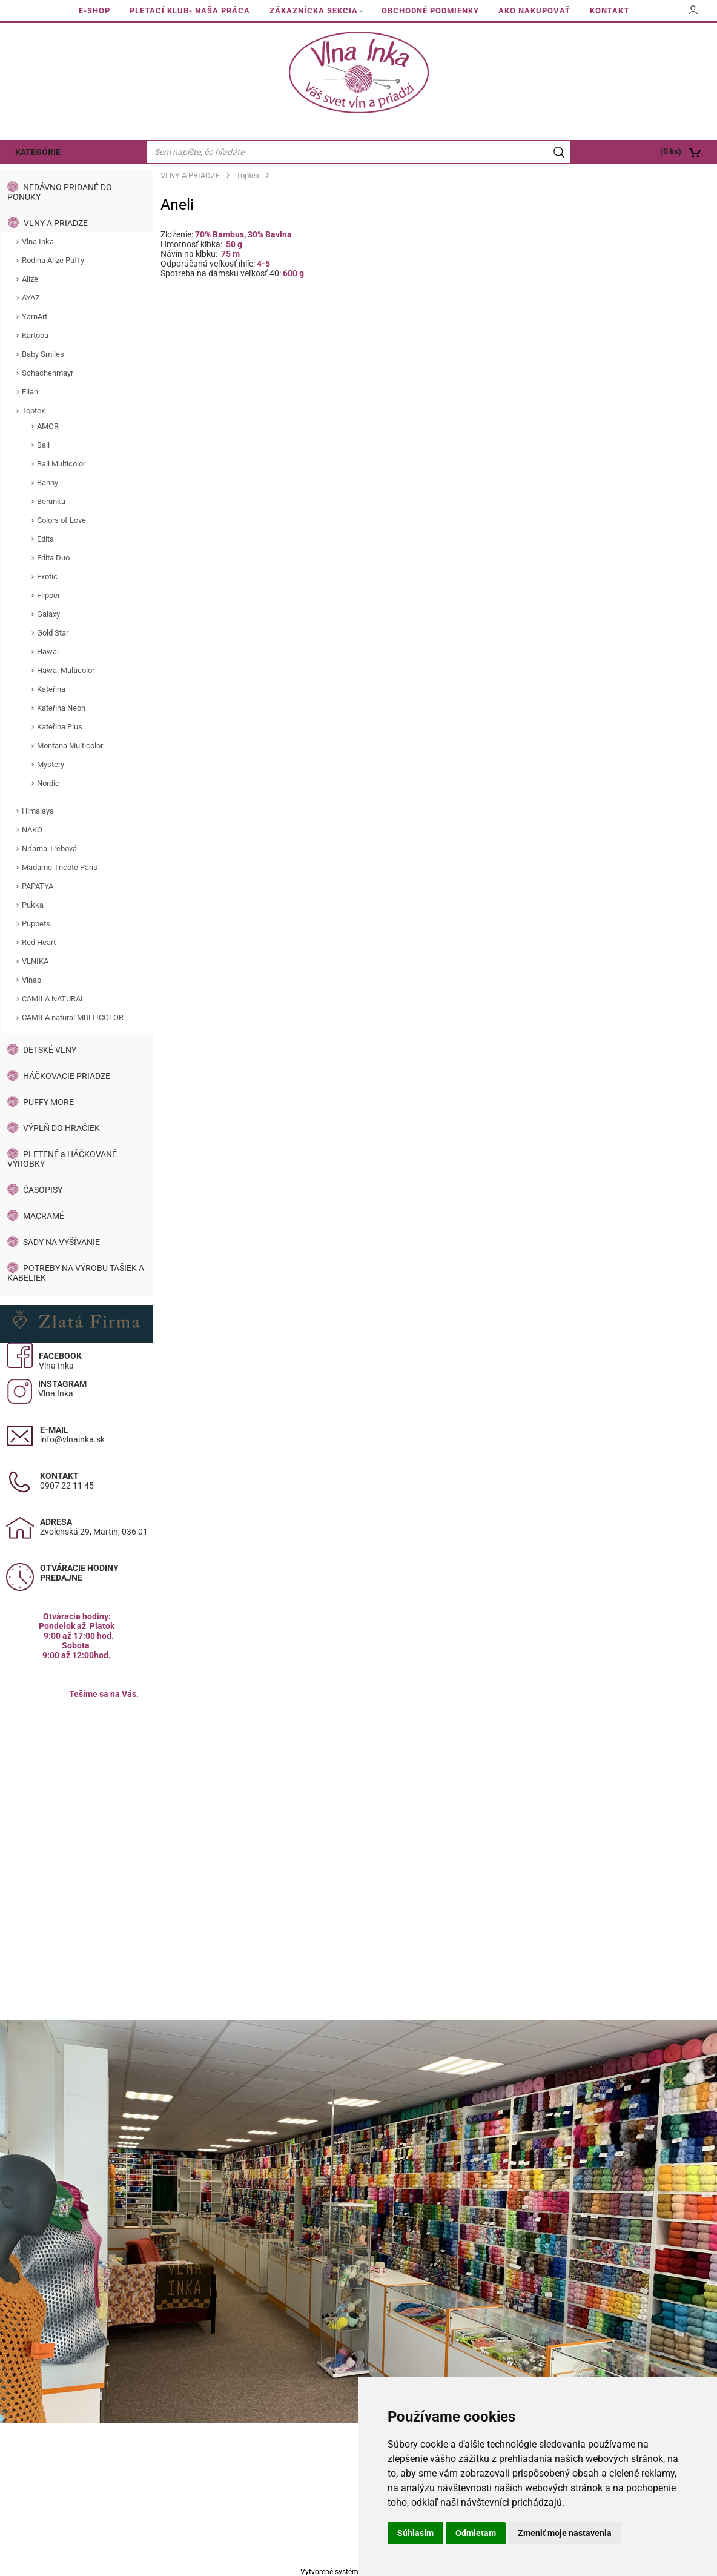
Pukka (33, 904)
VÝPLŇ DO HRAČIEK (61, 1128)
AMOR (48, 426)
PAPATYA (37, 886)
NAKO (32, 829)
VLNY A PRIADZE (56, 223)
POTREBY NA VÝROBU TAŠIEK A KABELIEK (75, 1273)
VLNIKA (35, 961)
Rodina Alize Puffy (53, 260)
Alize (30, 279)
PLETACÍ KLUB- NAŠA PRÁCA (190, 10)
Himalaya (38, 810)
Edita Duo (53, 557)
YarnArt (34, 316)
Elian (30, 391)
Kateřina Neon (61, 707)
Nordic (48, 783)
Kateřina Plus (59, 726)
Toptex (33, 410)
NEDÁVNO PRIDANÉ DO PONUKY (59, 192)
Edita (45, 538)
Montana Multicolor (70, 745)
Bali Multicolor (61, 463)
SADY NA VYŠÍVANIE (61, 1242)
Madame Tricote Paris (59, 867)
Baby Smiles (43, 354)
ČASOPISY (42, 1190)
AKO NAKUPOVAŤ (534, 10)
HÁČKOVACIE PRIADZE (66, 1076)
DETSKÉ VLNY (49, 1050)
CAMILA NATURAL (53, 998)
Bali (43, 445)
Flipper (48, 595)
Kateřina (51, 689)
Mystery (50, 764)
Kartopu (35, 335)
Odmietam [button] (475, 2533)
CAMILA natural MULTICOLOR (73, 1017)
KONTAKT (609, 10)
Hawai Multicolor (65, 670)
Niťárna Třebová (49, 848)
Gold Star (52, 632)
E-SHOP (94, 10)
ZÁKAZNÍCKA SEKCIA (313, 10)
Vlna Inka (38, 241)
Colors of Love (61, 520)
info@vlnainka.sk (72, 1439)
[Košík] (645, 152)
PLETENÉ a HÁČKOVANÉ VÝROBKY (62, 1159)
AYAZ (31, 297)
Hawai (48, 651)
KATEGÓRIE (38, 152)
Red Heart (39, 942)
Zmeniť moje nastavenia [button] (565, 2533)
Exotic (47, 576)
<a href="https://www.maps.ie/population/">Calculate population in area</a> (76, 1804)
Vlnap (31, 979)
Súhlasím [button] (415, 2533)
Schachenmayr (47, 372)
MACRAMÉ (43, 1216)
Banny (47, 482)
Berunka (51, 501)
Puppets (36, 923)
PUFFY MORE (48, 1102)
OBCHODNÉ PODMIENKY (430, 10)
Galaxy (48, 614)
